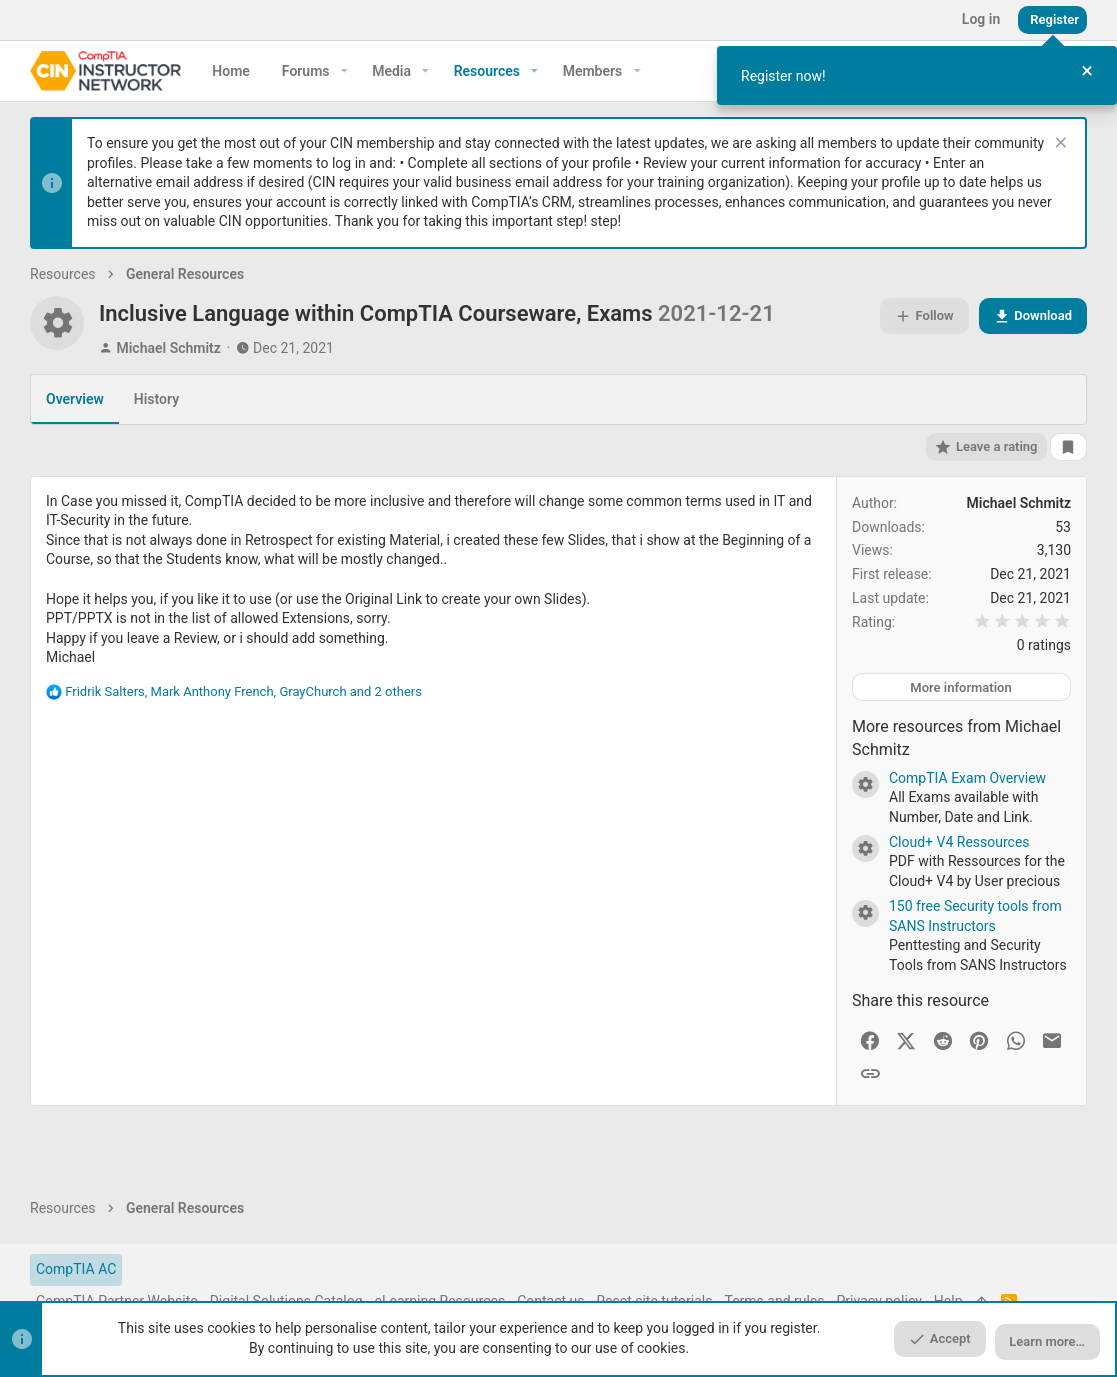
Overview (75, 399)
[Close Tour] (1087, 71)
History (156, 399)
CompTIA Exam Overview (967, 778)
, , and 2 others (243, 691)
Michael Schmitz (168, 348)
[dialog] (917, 75)
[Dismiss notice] (1058, 144)
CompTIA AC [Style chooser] (76, 1269)
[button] (344, 71)
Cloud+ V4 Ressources (959, 842)
